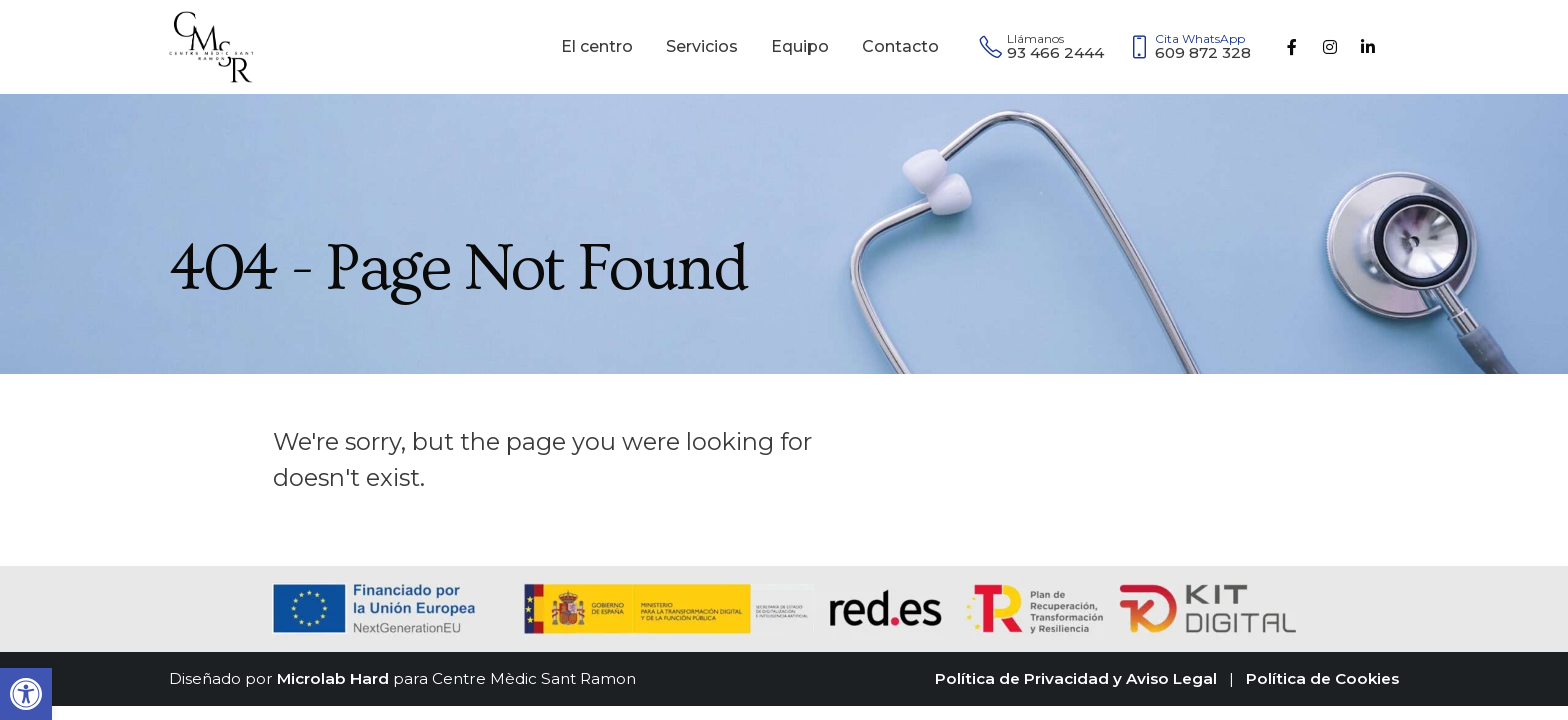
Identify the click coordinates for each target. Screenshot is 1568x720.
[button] (26, 694)
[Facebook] (1292, 47)
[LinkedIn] (1368, 47)
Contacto (900, 46)
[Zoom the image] (211, 23)
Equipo (800, 46)
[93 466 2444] (1041, 47)
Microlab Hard (333, 678)
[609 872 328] (1194, 47)
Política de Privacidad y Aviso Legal (1076, 678)
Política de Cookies (1322, 678)
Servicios (702, 46)
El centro (597, 46)
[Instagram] (1330, 47)
